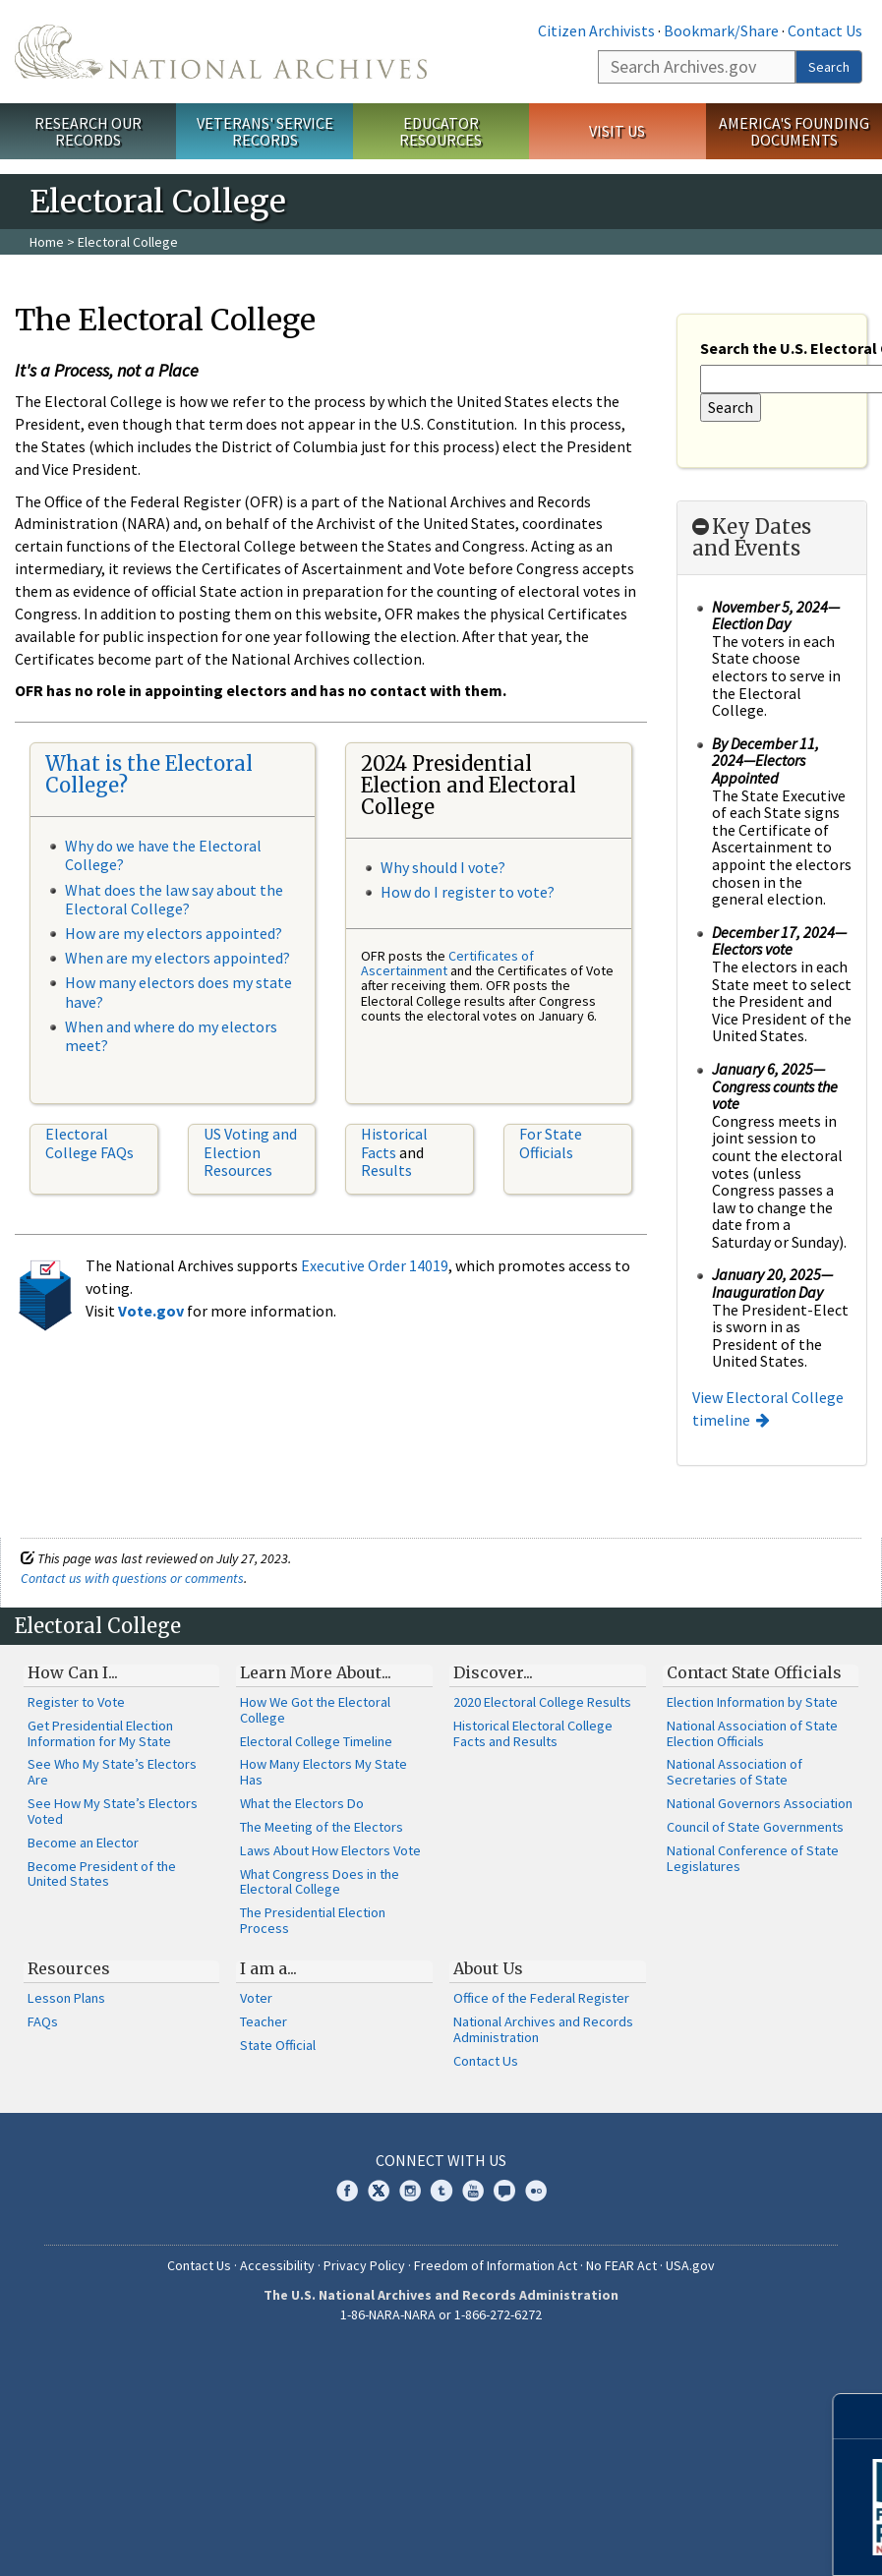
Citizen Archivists (596, 30)
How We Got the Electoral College (315, 1710)
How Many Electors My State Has (323, 1771)
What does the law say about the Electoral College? (174, 899)
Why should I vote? (443, 867)
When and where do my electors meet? (171, 1036)
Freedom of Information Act (495, 2265)
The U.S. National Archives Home (221, 52)
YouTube (473, 2190)
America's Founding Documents (794, 131)
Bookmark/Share (721, 30)
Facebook (347, 2190)
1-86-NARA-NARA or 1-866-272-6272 (441, 2314)
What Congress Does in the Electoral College (319, 1882)
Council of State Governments (755, 1827)
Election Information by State (752, 1702)
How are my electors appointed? (173, 933)
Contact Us (825, 30)
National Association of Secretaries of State (734, 1771)
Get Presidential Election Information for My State (100, 1733)
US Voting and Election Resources (250, 1152)
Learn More (710, 2540)
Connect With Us (441, 2160)
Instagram (410, 2190)
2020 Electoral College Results (542, 1702)
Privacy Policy (364, 2265)
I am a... (268, 1968)
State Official (278, 2045)
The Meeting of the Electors (321, 1827)
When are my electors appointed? (177, 957)
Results (386, 1170)
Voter (256, 1998)
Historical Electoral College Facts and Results (533, 1733)
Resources (69, 1968)
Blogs (504, 2190)
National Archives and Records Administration (543, 2029)
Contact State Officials (754, 1672)
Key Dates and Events (751, 537)
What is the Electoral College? (149, 774)
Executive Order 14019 (374, 1265)
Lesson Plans (66, 1998)
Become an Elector (83, 1842)
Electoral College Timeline (316, 1741)
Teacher (263, 2021)
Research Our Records (88, 131)
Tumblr (441, 2190)
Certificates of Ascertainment (447, 963)
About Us (488, 1968)
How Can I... (73, 1672)
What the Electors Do (302, 1803)
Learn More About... (315, 1672)
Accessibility (277, 2265)
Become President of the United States (102, 1874)
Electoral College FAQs (89, 1142)
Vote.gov (151, 1310)
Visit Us (617, 131)
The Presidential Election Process (312, 1920)
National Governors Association (760, 1803)
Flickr (536, 2190)
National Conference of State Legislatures (753, 1858)
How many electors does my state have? (178, 991)
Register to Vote (76, 1702)
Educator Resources (440, 131)
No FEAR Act (621, 2265)
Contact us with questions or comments (132, 1578)
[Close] (859, 2416)
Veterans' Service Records (265, 131)
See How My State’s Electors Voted (113, 1811)
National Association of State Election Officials (752, 1733)
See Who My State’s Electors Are (112, 1771)
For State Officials (550, 1142)
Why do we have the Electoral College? (163, 855)
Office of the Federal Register (541, 1998)
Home (46, 242)
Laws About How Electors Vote (330, 1850)
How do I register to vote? (468, 892)
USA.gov (690, 2265)
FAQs (43, 2021)
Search (829, 67)
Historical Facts (394, 1142)
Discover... (493, 1672)
